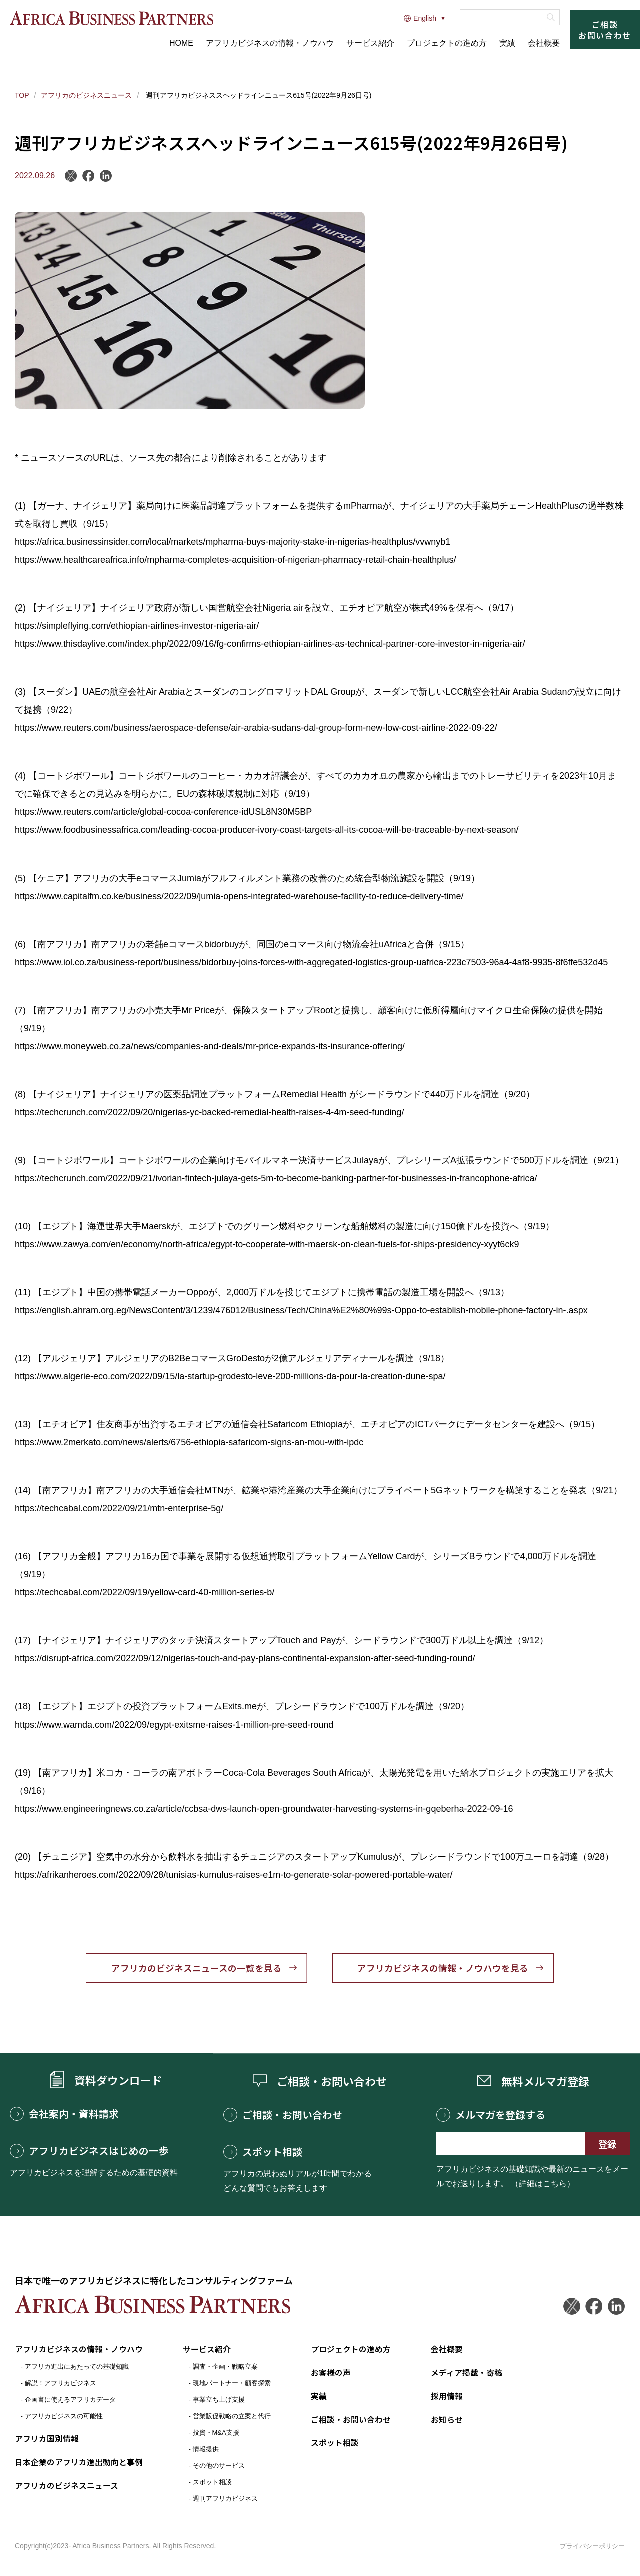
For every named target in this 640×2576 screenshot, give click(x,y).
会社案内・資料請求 (64, 2115)
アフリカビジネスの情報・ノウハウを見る (445, 1968)
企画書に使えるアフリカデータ (70, 2401)
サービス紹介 (370, 43)
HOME (182, 43)
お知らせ (447, 2420)
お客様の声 (331, 2374)
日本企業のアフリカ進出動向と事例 (79, 2463)
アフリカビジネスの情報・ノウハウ (270, 43)
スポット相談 (263, 2153)
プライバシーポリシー (592, 2547)
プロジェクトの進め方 (447, 43)
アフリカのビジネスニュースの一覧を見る (195, 1968)
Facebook (88, 176)
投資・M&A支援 (216, 2434)
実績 (508, 43)
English (420, 18)
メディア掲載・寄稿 (466, 2374)
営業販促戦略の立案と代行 (232, 2417)
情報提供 (206, 2450)
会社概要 (544, 43)
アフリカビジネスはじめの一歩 (89, 2152)
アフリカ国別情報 (47, 2440)
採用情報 (447, 2397)
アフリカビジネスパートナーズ (113, 18)
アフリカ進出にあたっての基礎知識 (77, 2368)
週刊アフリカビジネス (225, 2500)
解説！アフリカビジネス (60, 2384)
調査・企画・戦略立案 (225, 2368)
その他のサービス (219, 2467)
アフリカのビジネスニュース (86, 95)
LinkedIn (106, 176)
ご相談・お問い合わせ (283, 2116)
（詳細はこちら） (543, 2185)
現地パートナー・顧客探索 (232, 2384)
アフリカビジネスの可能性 (64, 2417)
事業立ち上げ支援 (219, 2401)
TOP (22, 95)
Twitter (571, 2308)
